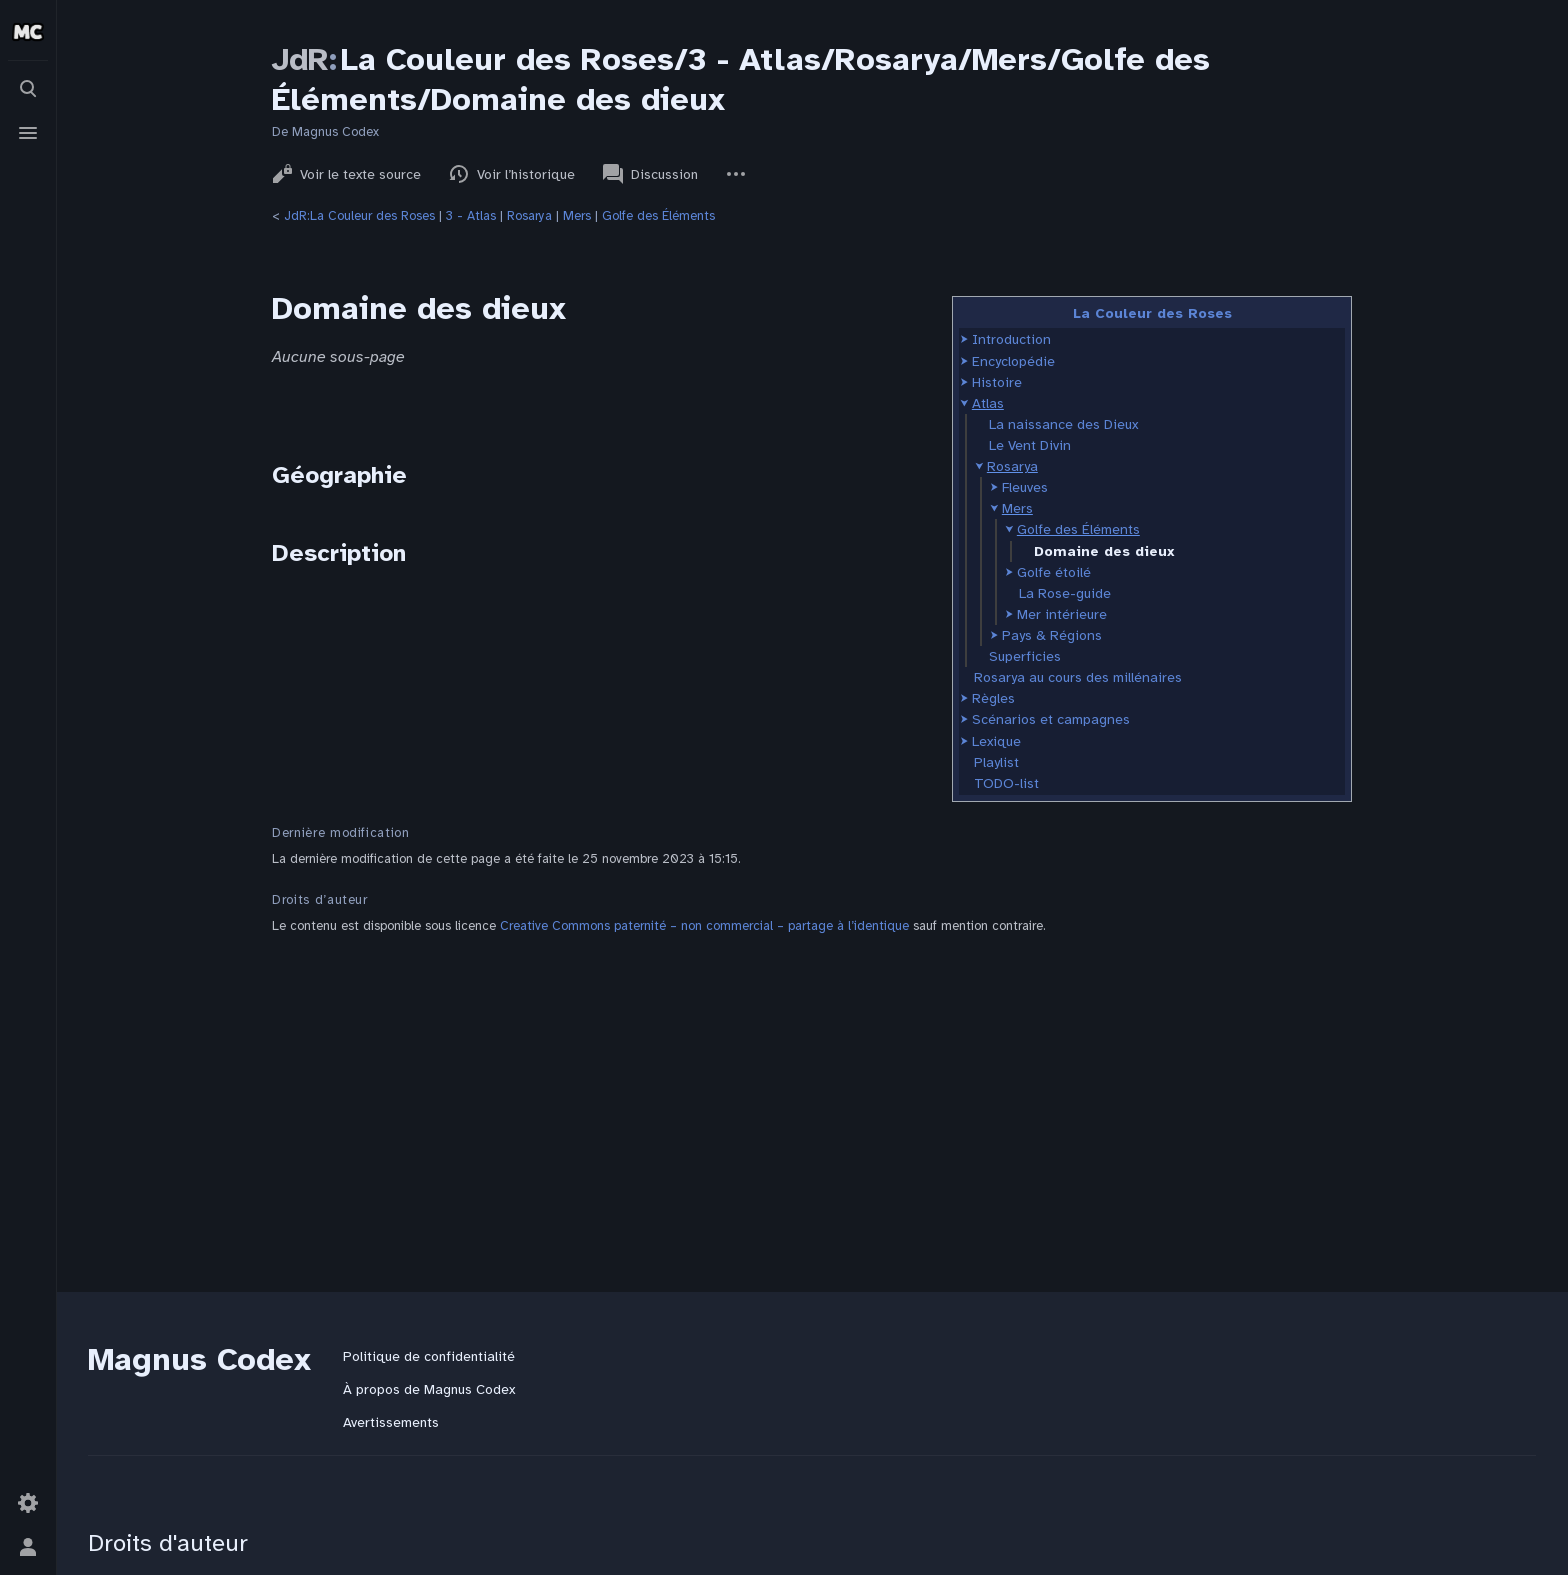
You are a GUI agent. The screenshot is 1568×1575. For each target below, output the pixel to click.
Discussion (650, 174)
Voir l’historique (512, 174)
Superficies (1025, 656)
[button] (964, 339)
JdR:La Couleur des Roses (359, 216)
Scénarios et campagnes (1051, 719)
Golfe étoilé (1054, 572)
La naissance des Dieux (1063, 424)
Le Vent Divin (1030, 445)
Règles (993, 698)
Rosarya (529, 216)
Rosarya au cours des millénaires (1078, 677)
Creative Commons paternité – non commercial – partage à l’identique (704, 926)
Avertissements (391, 1422)
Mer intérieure (1062, 614)
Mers (577, 216)
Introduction (1011, 339)
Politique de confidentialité (429, 1356)
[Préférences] (28, 1503)
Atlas (988, 403)
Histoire (997, 382)
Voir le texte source (346, 174)
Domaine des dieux (1104, 551)
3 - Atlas (471, 216)
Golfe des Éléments (658, 216)
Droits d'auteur (168, 1543)
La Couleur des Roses (1152, 313)
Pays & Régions (1052, 635)
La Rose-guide (1065, 593)
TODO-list (1006, 783)
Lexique (996, 741)
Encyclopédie (1013, 361)
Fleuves (1025, 487)
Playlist (996, 762)
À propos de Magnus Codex (429, 1389)
